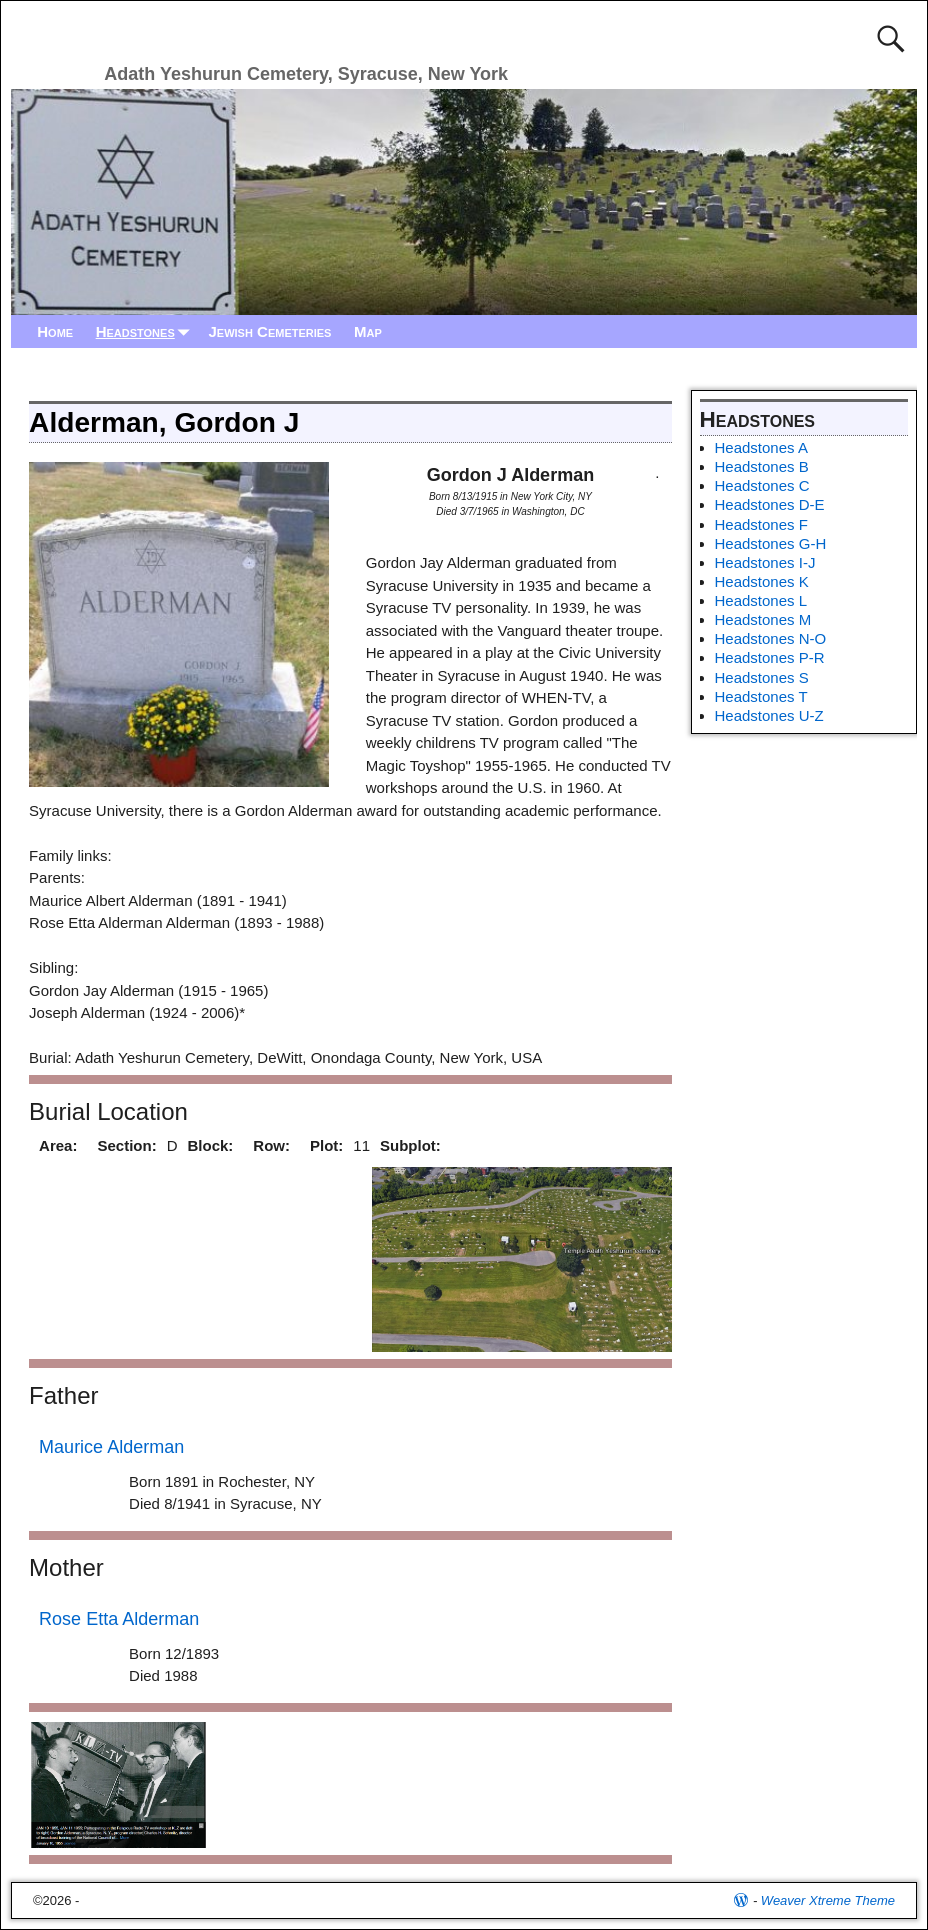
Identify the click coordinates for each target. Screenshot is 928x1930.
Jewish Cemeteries (269, 331)
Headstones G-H (771, 543)
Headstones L (761, 600)
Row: (271, 1145)
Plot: (326, 1145)
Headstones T (761, 696)
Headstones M (763, 619)
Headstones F (761, 524)
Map (368, 331)
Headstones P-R (770, 657)
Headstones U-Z (769, 715)
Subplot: (410, 1145)
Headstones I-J (765, 562)
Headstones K (762, 581)
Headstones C (762, 485)
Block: (211, 1145)
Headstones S (762, 677)
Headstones (147, 331)
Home (55, 331)
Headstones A (761, 447)
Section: (126, 1145)
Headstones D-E (770, 504)
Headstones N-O (771, 638)
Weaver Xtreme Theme (828, 1900)
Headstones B (762, 466)
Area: (58, 1145)
